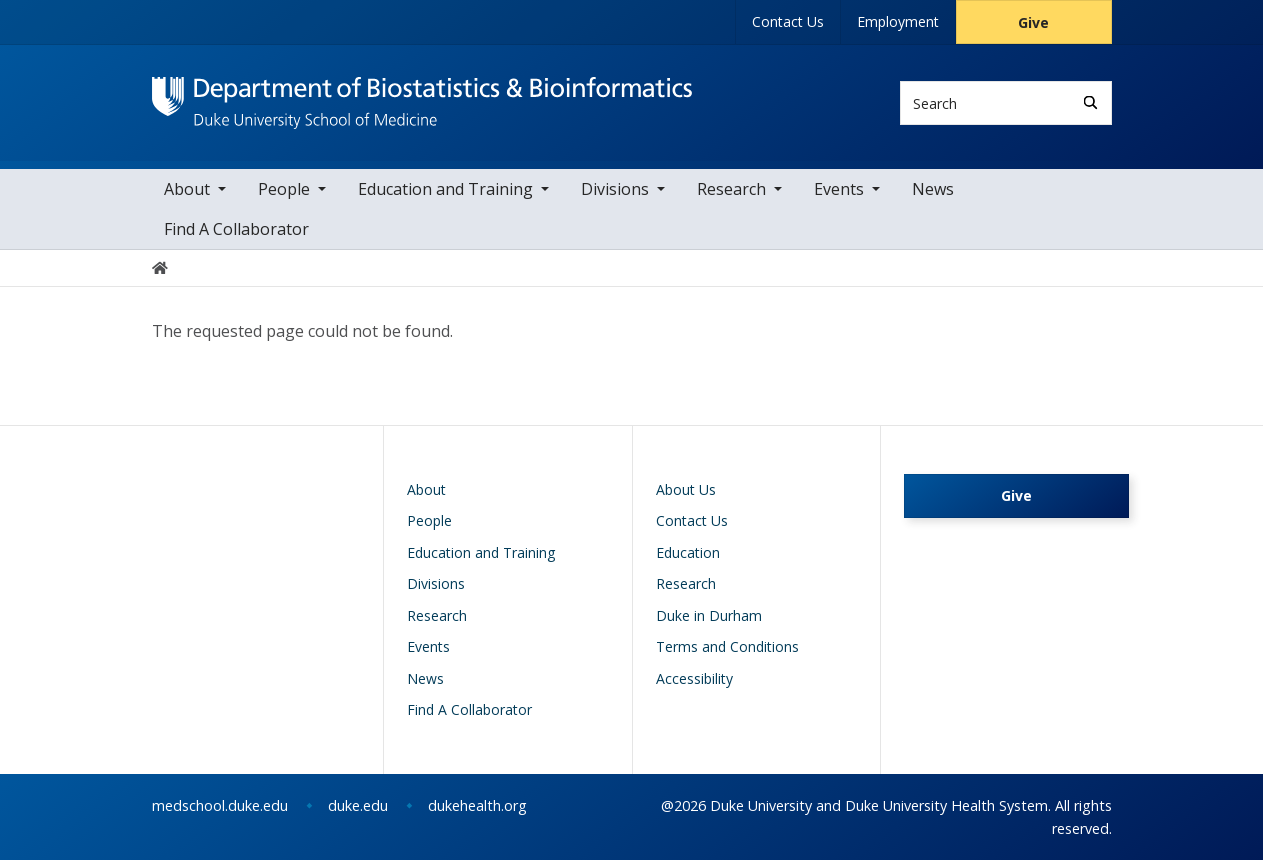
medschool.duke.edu (220, 805)
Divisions (615, 189)
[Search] (1090, 102)
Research (731, 189)
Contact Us (788, 21)
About (187, 189)
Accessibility (694, 678)
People (284, 189)
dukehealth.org (477, 805)
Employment (898, 21)
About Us (686, 489)
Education (688, 552)
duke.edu (358, 805)
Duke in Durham (709, 615)
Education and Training (445, 189)
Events (839, 189)
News (933, 189)
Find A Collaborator (236, 229)
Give (1033, 22)
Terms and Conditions (727, 646)
